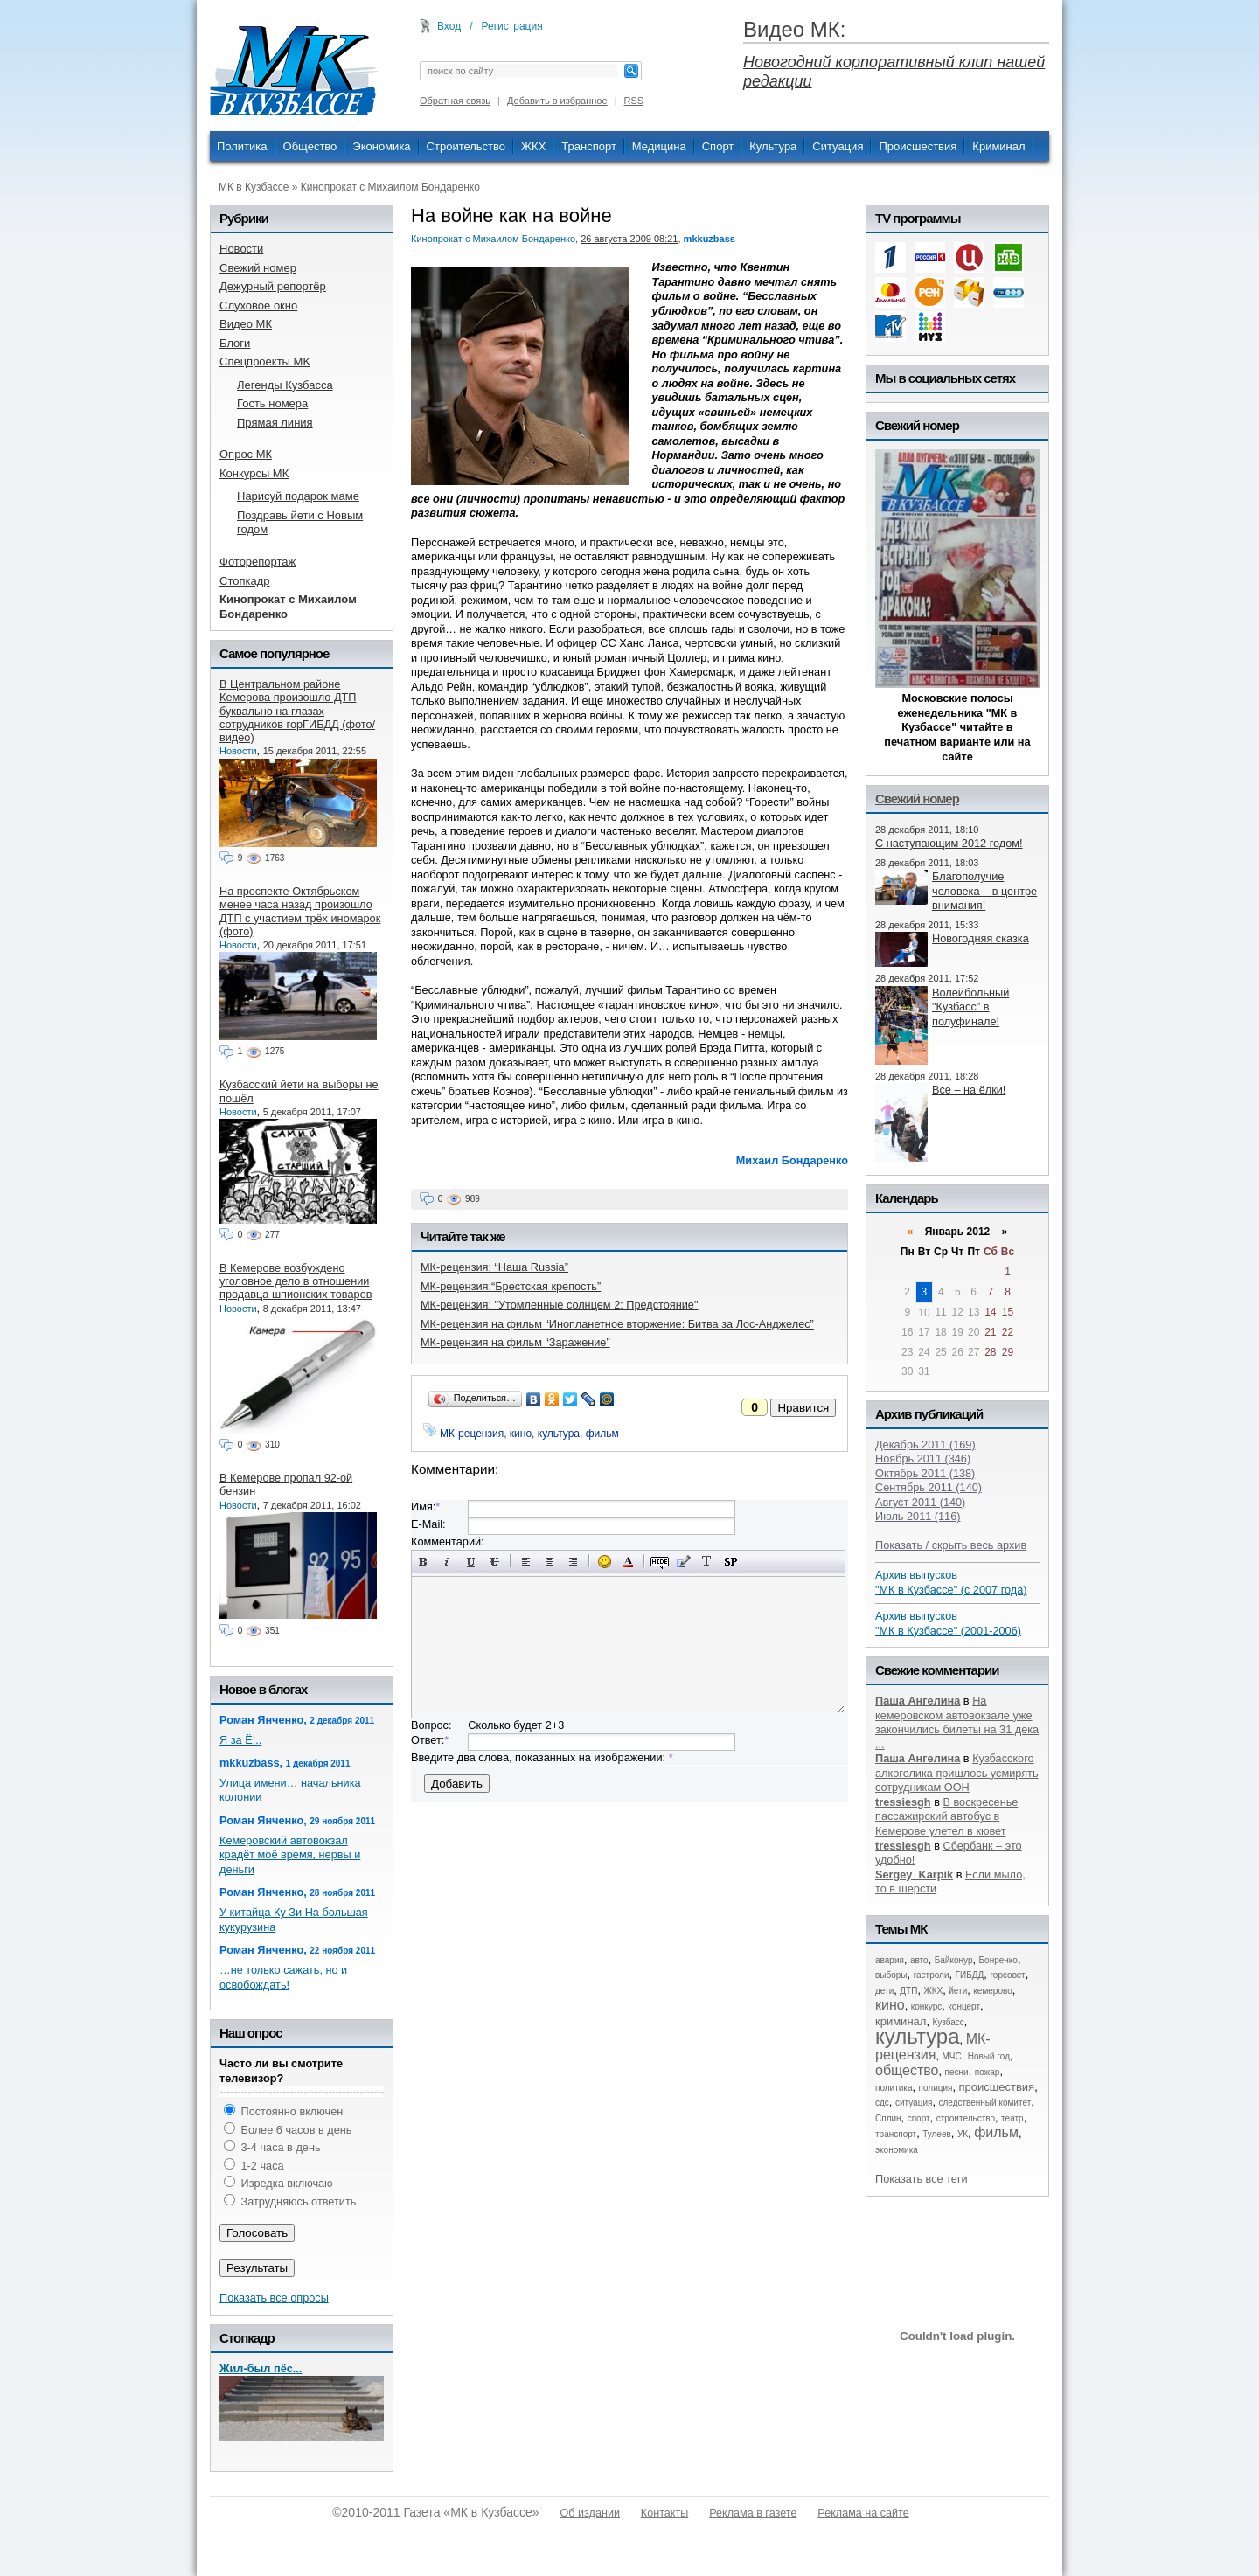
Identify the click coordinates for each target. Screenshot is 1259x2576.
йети (958, 1991)
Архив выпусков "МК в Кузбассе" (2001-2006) (948, 1623)
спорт (919, 2118)
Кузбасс (947, 2022)
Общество (310, 146)
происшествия (997, 2086)
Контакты (664, 2513)
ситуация (913, 2102)
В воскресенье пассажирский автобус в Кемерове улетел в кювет (946, 1816)
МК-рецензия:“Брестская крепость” (511, 1286)
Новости (238, 751)
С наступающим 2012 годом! (949, 843)
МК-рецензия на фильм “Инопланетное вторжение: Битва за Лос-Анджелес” (617, 1323)
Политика (242, 146)
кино (521, 1433)
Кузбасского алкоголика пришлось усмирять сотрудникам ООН (957, 1773)
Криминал (998, 146)
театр (1012, 2118)
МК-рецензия (472, 1433)
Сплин (888, 2118)
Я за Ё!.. (240, 1739)
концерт (964, 2006)
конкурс (927, 2006)
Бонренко (998, 1960)
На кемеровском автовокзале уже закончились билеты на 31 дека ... (957, 1722)
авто (919, 1960)
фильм (602, 1433)
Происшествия (917, 146)
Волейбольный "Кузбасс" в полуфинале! (970, 1007)
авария (889, 1960)
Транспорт (588, 146)
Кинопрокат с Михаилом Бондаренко (390, 187)
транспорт (895, 2134)
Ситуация (837, 146)
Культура (772, 146)
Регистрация (512, 26)
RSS (634, 100)
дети (884, 1991)
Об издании (590, 2513)
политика (894, 2088)
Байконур (954, 1960)
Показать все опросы (274, 2297)
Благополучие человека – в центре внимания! (984, 891)
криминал (900, 2021)
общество (907, 2070)
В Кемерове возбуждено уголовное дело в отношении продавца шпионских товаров (295, 1281)
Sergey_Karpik (914, 1874)
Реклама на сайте (862, 2513)
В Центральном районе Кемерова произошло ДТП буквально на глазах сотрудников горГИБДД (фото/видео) (297, 710)
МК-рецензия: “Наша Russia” (494, 1267)
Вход (449, 26)
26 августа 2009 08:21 (629, 238)
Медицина (659, 146)
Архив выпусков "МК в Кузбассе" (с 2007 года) (951, 1582)
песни (957, 2072)
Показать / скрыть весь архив (950, 1545)
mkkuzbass (709, 238)
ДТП (908, 1991)
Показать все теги (921, 2178)
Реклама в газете (752, 2513)
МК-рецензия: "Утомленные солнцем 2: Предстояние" (559, 1304)
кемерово (992, 1991)
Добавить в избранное (557, 100)
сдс (882, 2102)
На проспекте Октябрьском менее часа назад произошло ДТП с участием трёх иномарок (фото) (299, 911)
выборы (891, 1975)
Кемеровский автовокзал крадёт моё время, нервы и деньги (289, 1855)
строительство (965, 2118)
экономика (896, 2150)
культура (559, 1433)
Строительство (466, 146)
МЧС (952, 2056)
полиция (936, 2088)
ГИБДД (970, 1975)
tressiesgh (903, 1802)
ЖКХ (533, 146)
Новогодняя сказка (980, 938)
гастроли (931, 1975)
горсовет (1007, 1975)
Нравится (803, 1407)
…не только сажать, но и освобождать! (283, 1977)
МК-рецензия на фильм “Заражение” (515, 1342)
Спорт (718, 146)
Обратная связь (455, 100)
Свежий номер (917, 798)
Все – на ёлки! (968, 1089)
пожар (987, 2072)
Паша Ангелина (917, 1700)
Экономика (381, 146)
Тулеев (936, 2134)
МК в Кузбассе (254, 187)
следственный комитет (984, 2102)
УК (962, 2134)
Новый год (989, 2056)
